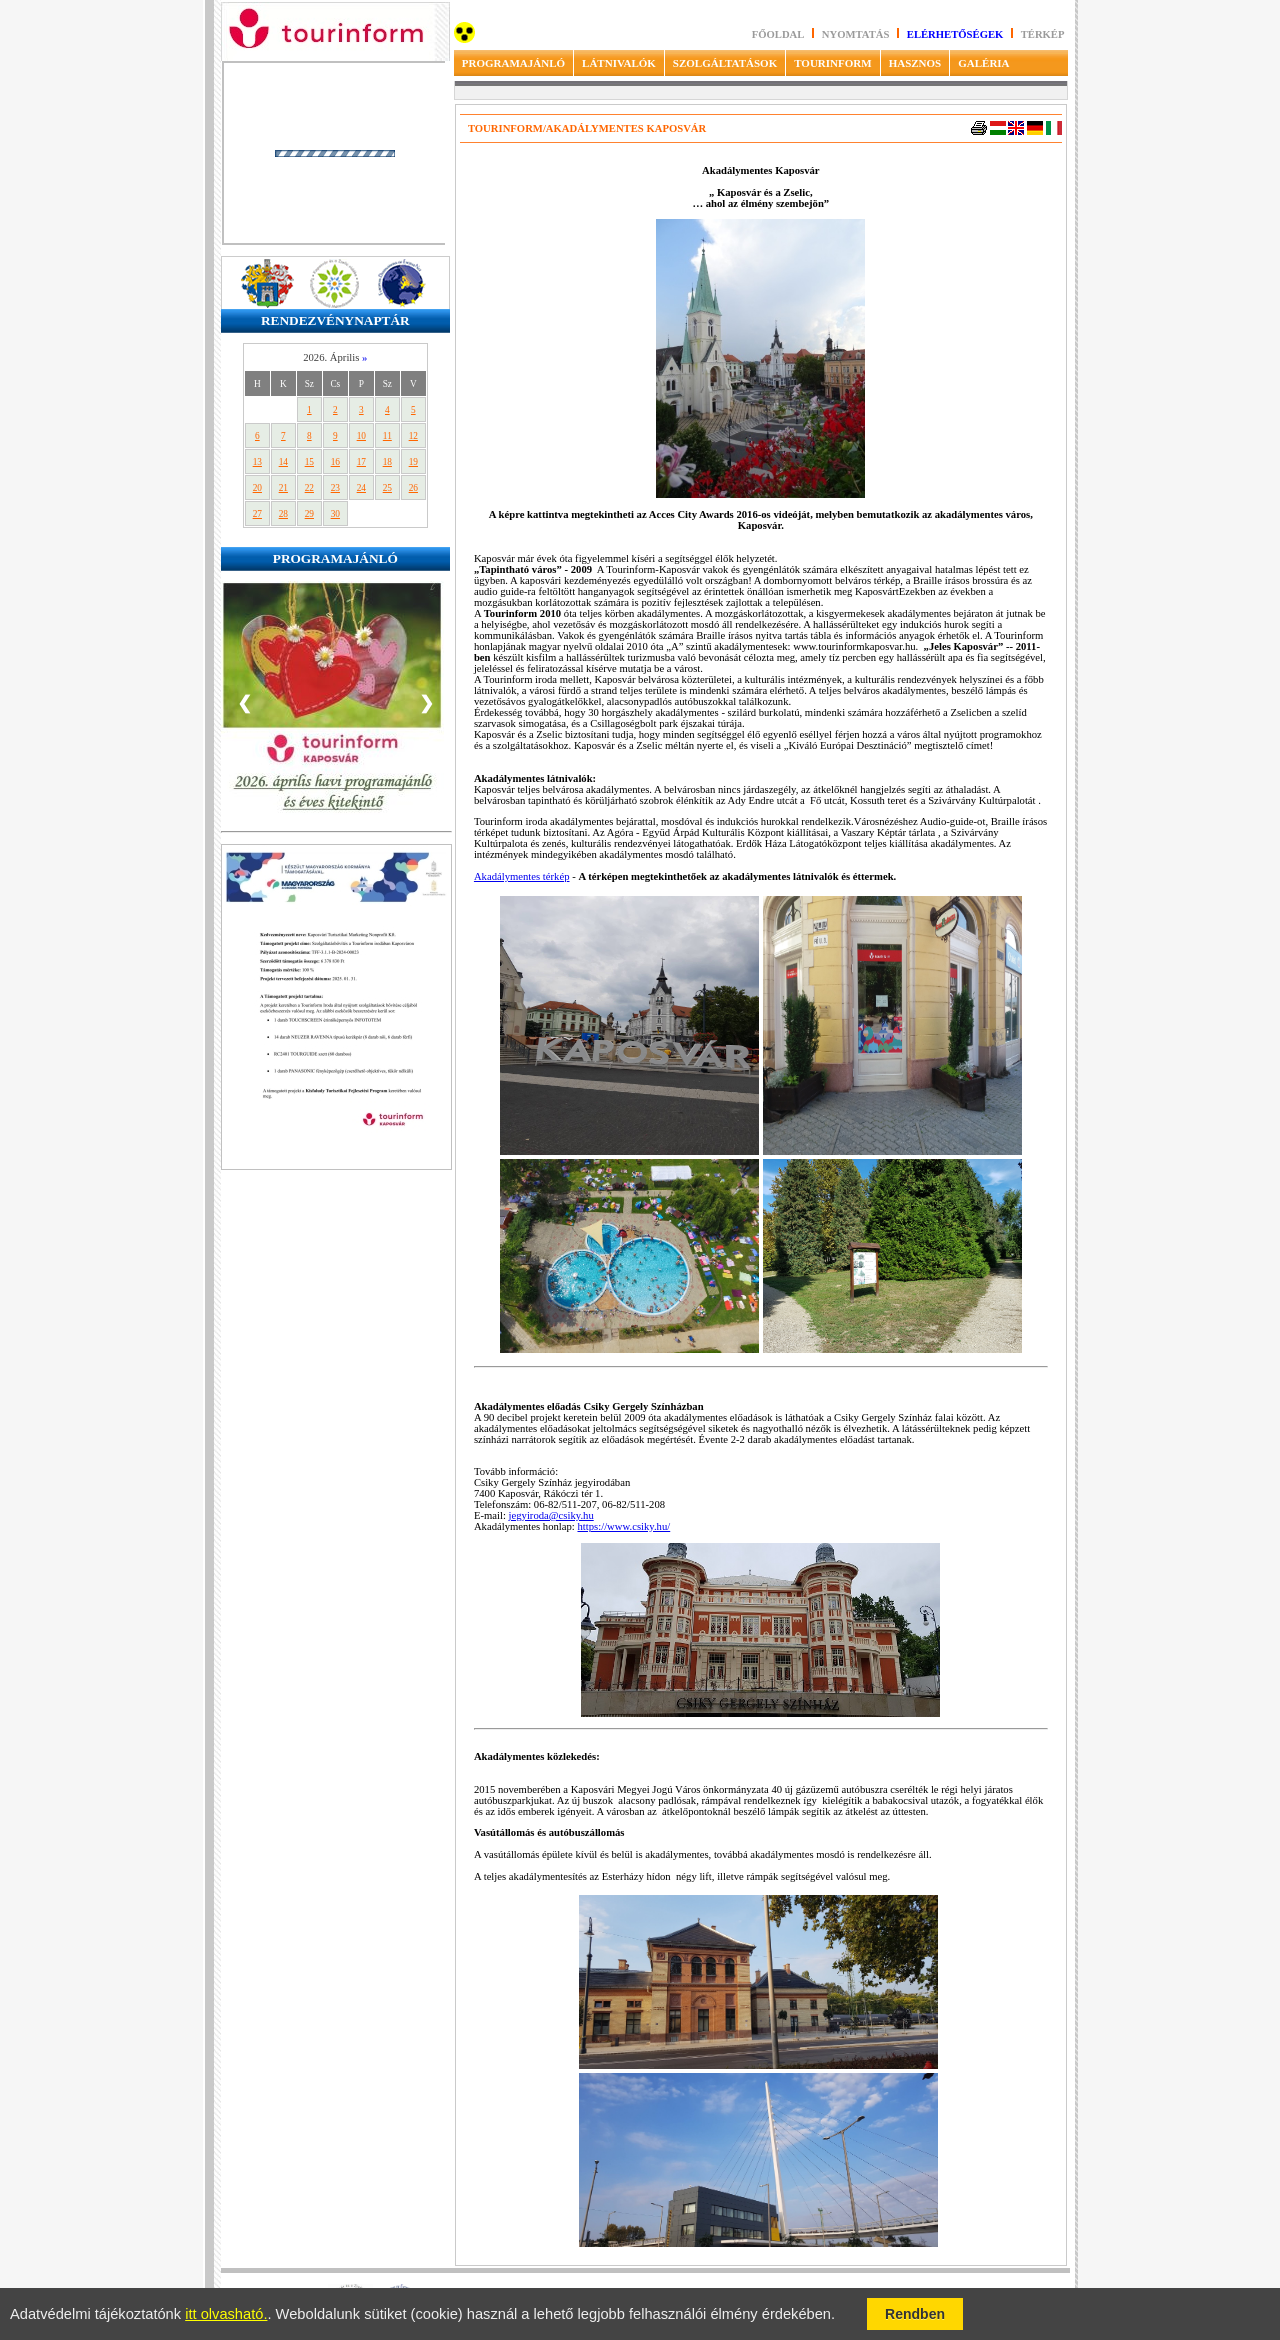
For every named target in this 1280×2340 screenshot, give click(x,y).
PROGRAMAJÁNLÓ (513, 63)
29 (309, 514)
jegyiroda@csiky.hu (551, 1515)
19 (413, 462)
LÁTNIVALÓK (619, 63)
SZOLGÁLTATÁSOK (725, 63)
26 (413, 488)
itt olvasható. (226, 2314)
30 (335, 514)
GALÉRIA (983, 63)
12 (413, 436)
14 (283, 462)
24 (361, 488)
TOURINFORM (832, 63)
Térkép (1043, 34)
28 (283, 514)
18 (387, 462)
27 (257, 514)
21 (283, 488)
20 (257, 488)
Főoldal (778, 34)
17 (361, 462)
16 (335, 462)
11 (387, 436)
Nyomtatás (857, 34)
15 (309, 462)
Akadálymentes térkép (522, 876)
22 (309, 488)
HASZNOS (915, 63)
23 (335, 488)
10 (361, 436)
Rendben (915, 2314)
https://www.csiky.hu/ (623, 1526)
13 (257, 462)
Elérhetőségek (955, 34)
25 (387, 488)
